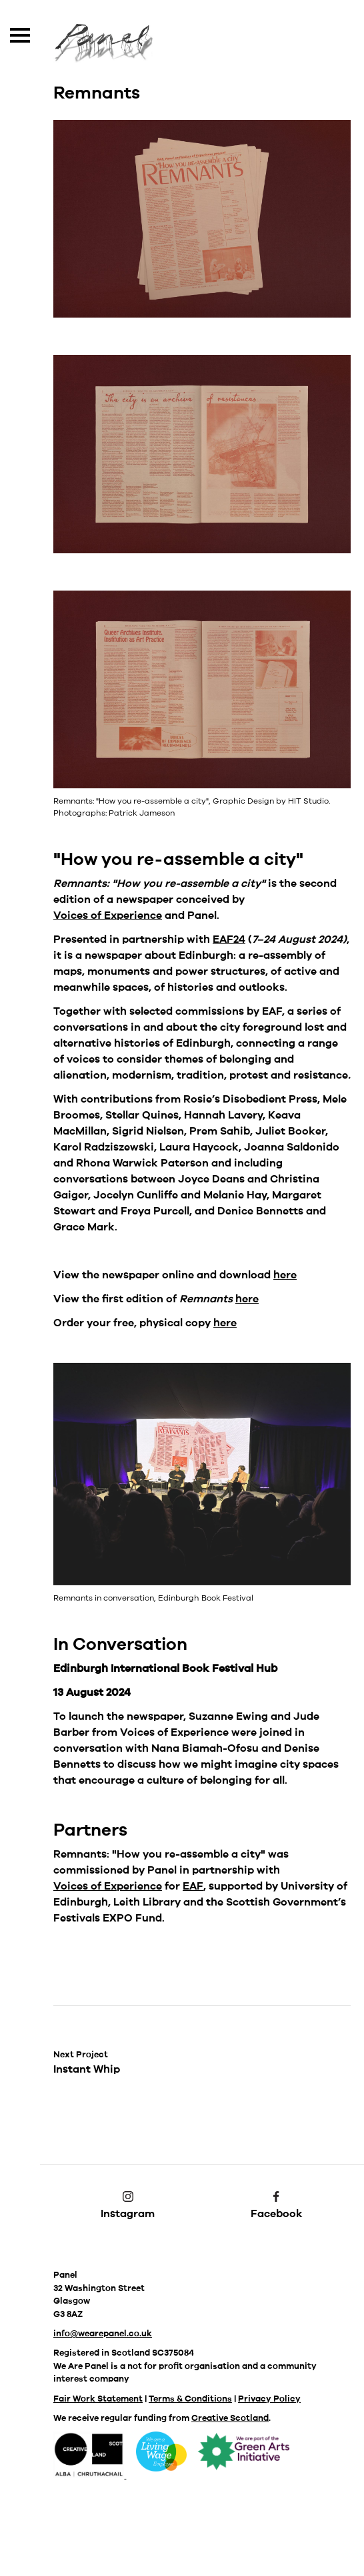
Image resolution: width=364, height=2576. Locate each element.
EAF (193, 1886)
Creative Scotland (230, 2418)
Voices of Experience (107, 915)
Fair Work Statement (98, 2399)
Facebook (277, 2206)
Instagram (128, 2206)
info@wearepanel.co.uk (102, 2334)
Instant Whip (86, 2063)
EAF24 (229, 939)
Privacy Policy (269, 2399)
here (285, 1275)
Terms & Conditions (190, 2399)
